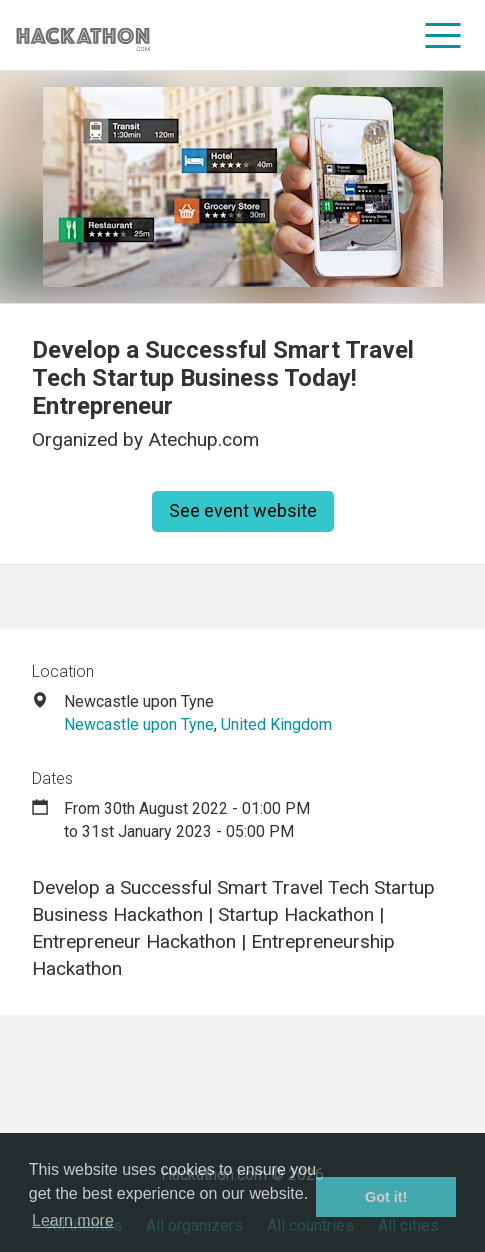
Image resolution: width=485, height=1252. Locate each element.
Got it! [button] (386, 1197)
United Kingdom (276, 724)
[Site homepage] (83, 35)
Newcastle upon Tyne (139, 724)
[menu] (443, 35)
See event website (243, 510)
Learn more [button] (73, 1220)
